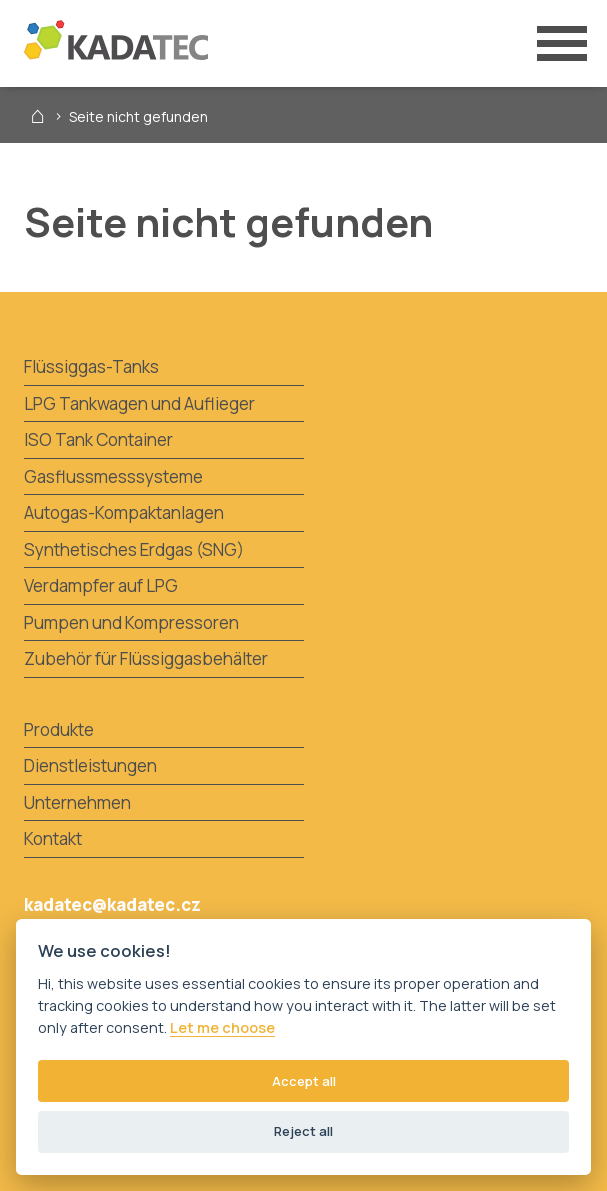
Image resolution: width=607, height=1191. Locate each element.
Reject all (303, 1131)
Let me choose (222, 1028)
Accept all (304, 1081)
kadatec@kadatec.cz (112, 904)
